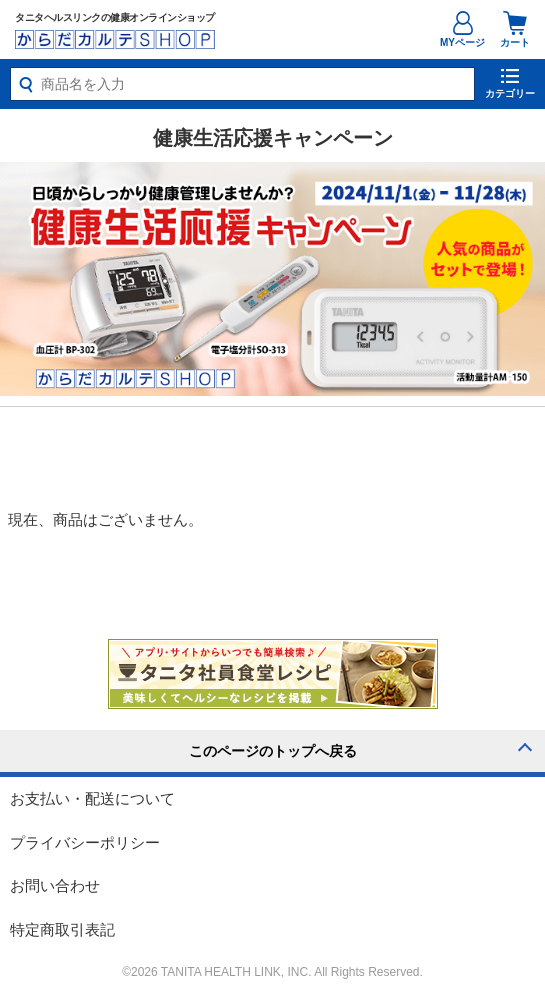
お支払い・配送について (92, 798)
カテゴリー (510, 93)
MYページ (462, 42)
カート (515, 29)
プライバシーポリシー (85, 842)
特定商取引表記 (62, 929)
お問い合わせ (55, 885)
